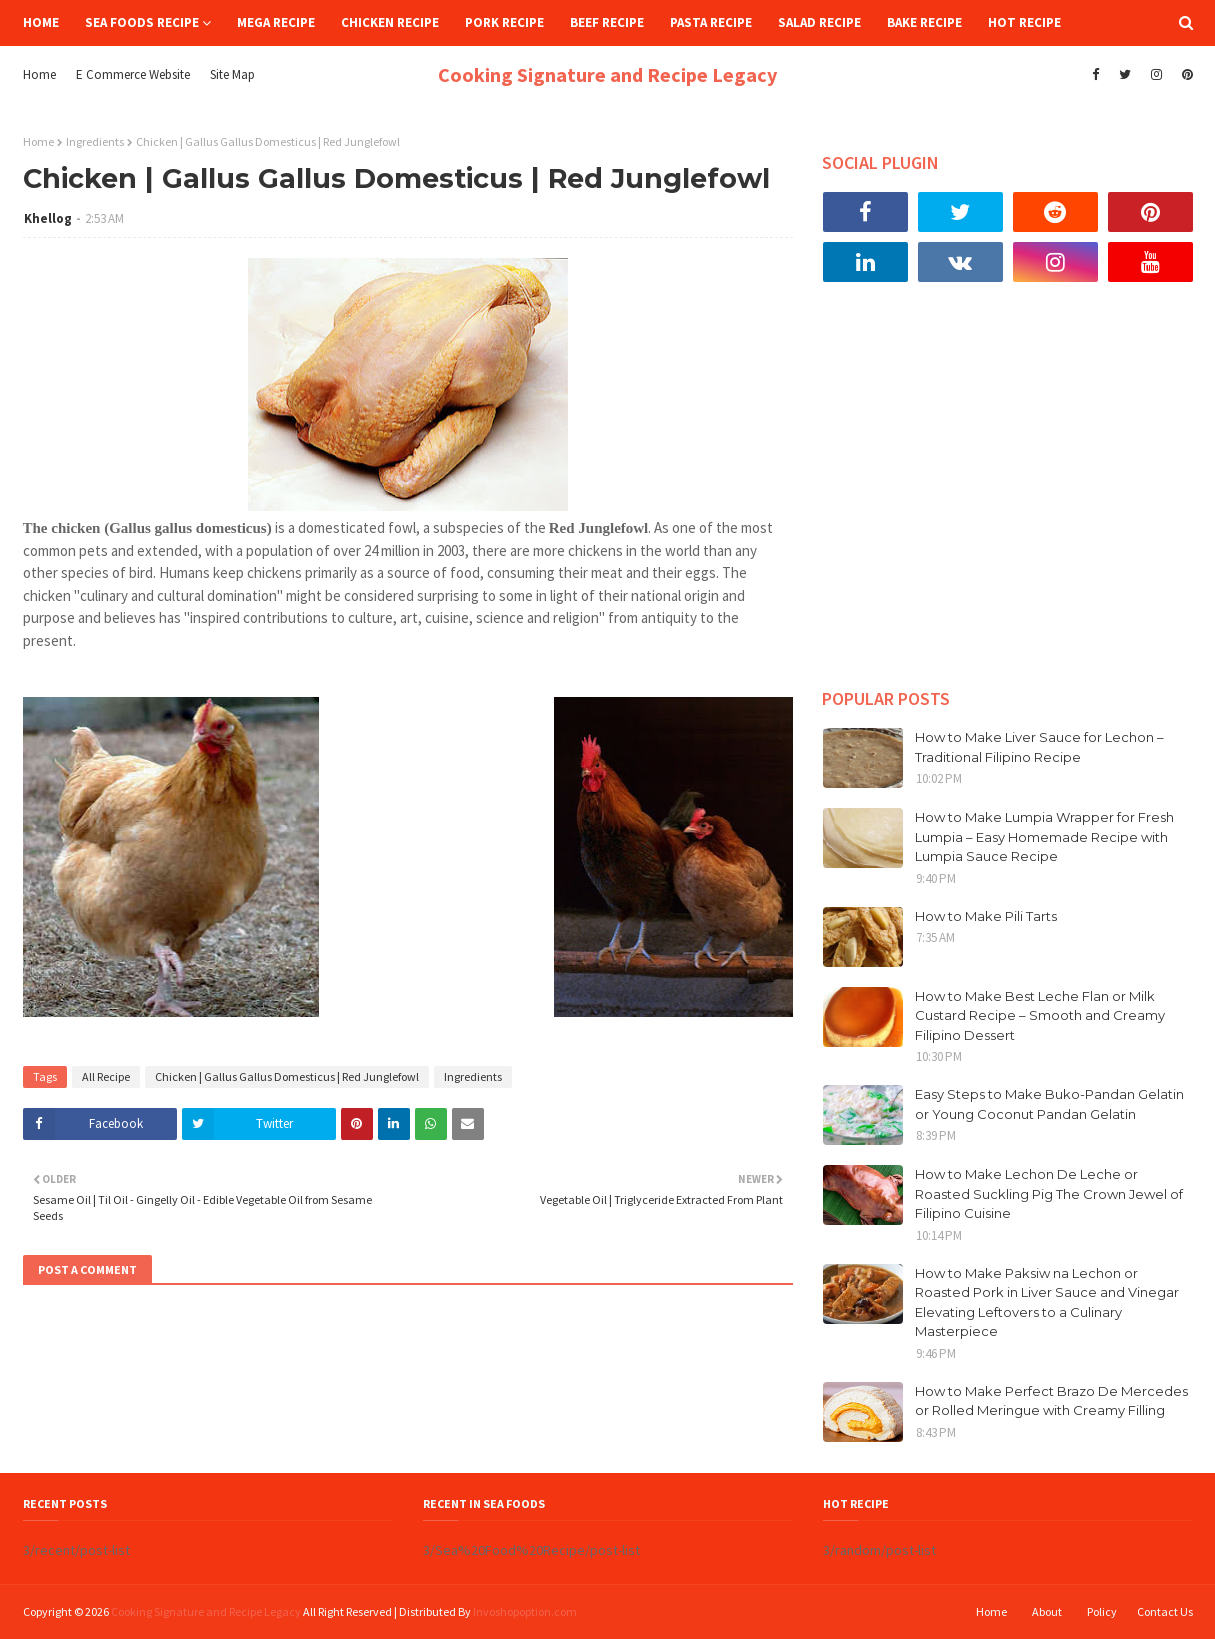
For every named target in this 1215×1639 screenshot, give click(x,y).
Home (39, 74)
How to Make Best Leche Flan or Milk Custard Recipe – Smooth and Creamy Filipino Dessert (1040, 1015)
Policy (1102, 1611)
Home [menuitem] (41, 22)
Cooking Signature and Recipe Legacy (607, 74)
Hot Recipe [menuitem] (1024, 22)
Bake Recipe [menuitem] (924, 22)
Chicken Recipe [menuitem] (390, 22)
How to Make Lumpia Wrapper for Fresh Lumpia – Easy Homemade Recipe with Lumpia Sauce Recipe (1044, 836)
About (1047, 1611)
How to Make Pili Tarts (986, 916)
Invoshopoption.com (525, 1611)
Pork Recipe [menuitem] (504, 22)
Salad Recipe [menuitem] (819, 22)
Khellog (48, 218)
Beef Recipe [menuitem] (607, 22)
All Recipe (106, 1076)
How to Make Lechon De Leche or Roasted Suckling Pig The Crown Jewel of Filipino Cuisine (1049, 1193)
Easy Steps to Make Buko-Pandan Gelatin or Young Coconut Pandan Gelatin (1049, 1104)
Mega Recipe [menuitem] (276, 22)
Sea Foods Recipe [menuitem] (142, 22)
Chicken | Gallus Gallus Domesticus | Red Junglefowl (287, 1076)
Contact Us (1165, 1611)
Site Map (232, 74)
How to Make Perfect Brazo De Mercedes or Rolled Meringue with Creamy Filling (1051, 1401)
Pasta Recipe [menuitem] (711, 22)
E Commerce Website (133, 74)
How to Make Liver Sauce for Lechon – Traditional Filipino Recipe (1039, 747)
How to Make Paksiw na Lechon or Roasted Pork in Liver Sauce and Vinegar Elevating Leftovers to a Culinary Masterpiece (1047, 1302)
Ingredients (95, 141)
